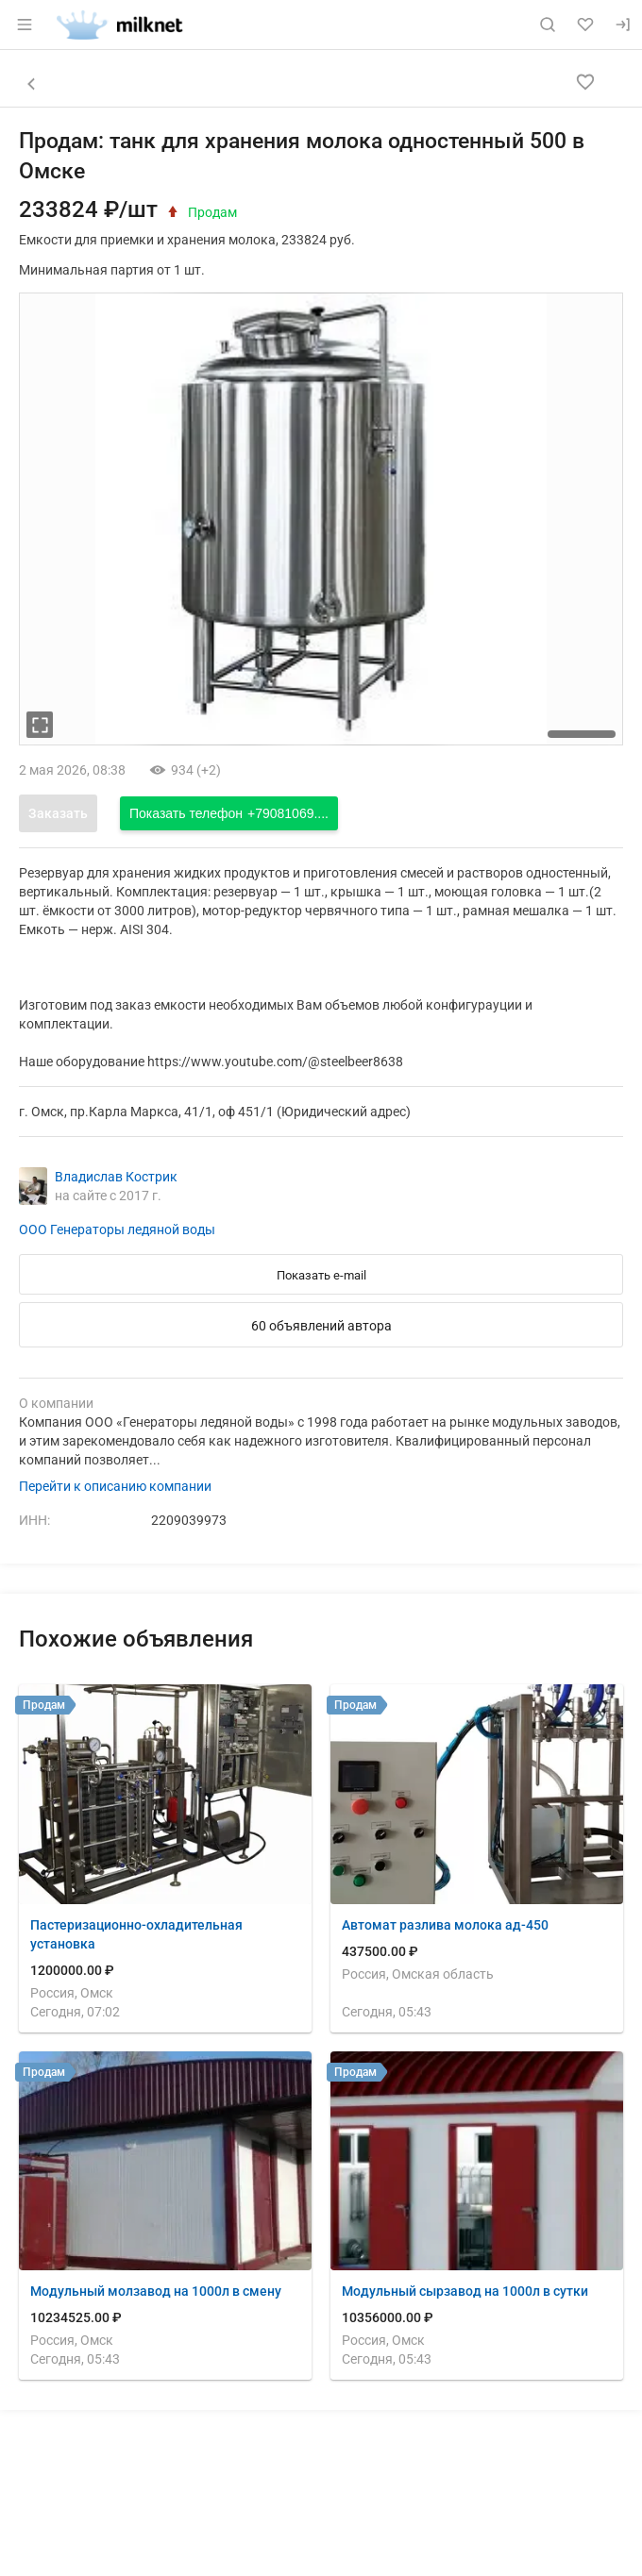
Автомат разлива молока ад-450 (445, 1924)
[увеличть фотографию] (39, 724)
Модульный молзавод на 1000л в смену (155, 2291)
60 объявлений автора (321, 1325)
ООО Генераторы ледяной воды (117, 1229)
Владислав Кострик (116, 1176)
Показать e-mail (321, 1275)
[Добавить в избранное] (585, 82)
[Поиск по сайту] (547, 24)
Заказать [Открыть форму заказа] (58, 813)
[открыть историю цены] (173, 211)
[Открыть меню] (24, 24)
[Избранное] (585, 24)
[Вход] (623, 24)
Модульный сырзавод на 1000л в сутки (465, 2291)
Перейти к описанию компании (115, 1486)
